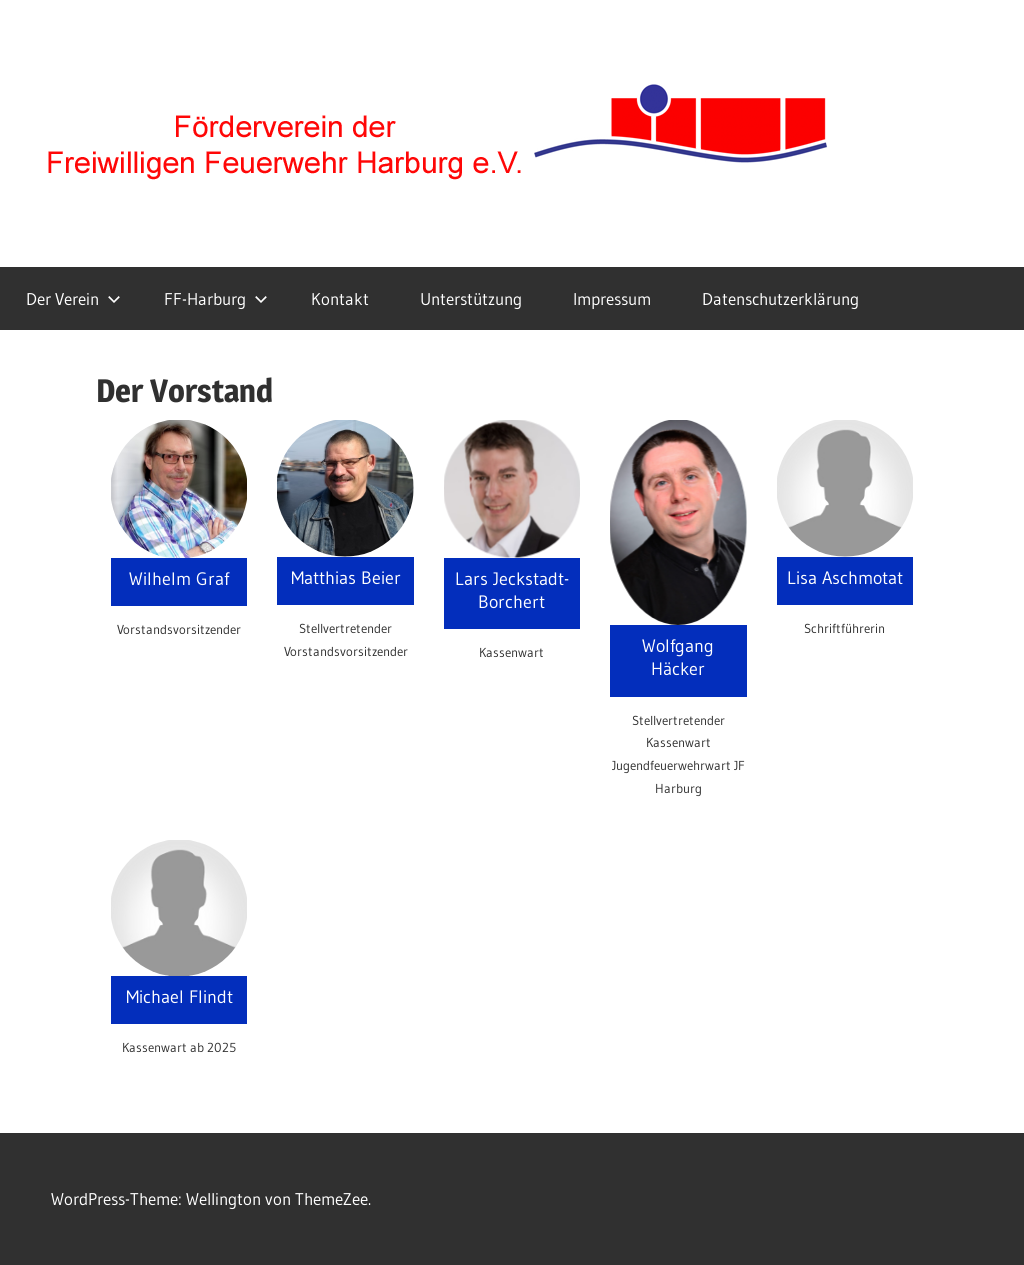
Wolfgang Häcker (678, 657)
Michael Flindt (179, 997)
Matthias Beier (346, 578)
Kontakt (340, 298)
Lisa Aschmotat (845, 578)
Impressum (612, 298)
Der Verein (73, 298)
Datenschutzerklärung (780, 298)
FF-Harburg (216, 298)
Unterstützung (471, 298)
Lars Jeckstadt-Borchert (512, 590)
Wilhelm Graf (179, 579)
